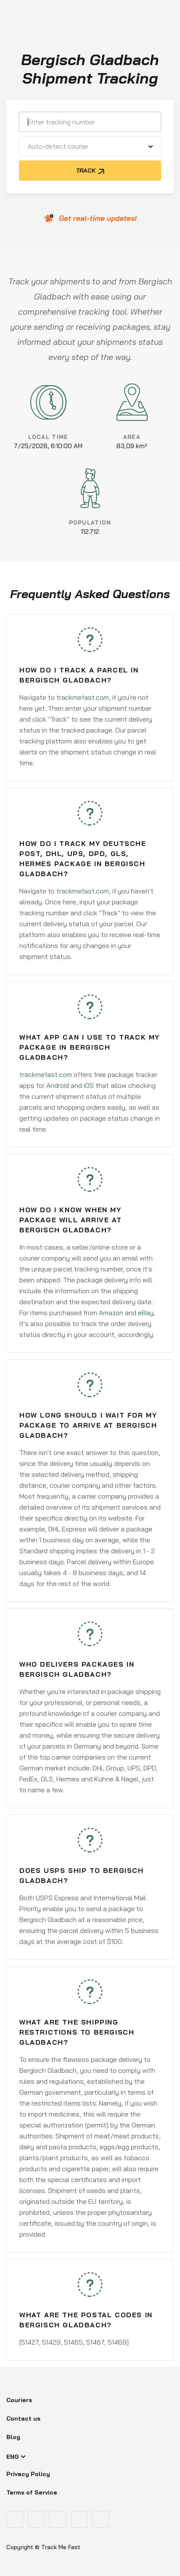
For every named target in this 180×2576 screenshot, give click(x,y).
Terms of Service (31, 2492)
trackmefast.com (82, 697)
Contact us (23, 2418)
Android (57, 1085)
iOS (89, 1085)
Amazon (111, 1312)
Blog (13, 2437)
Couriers (19, 2400)
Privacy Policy (28, 2474)
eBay (146, 1312)
